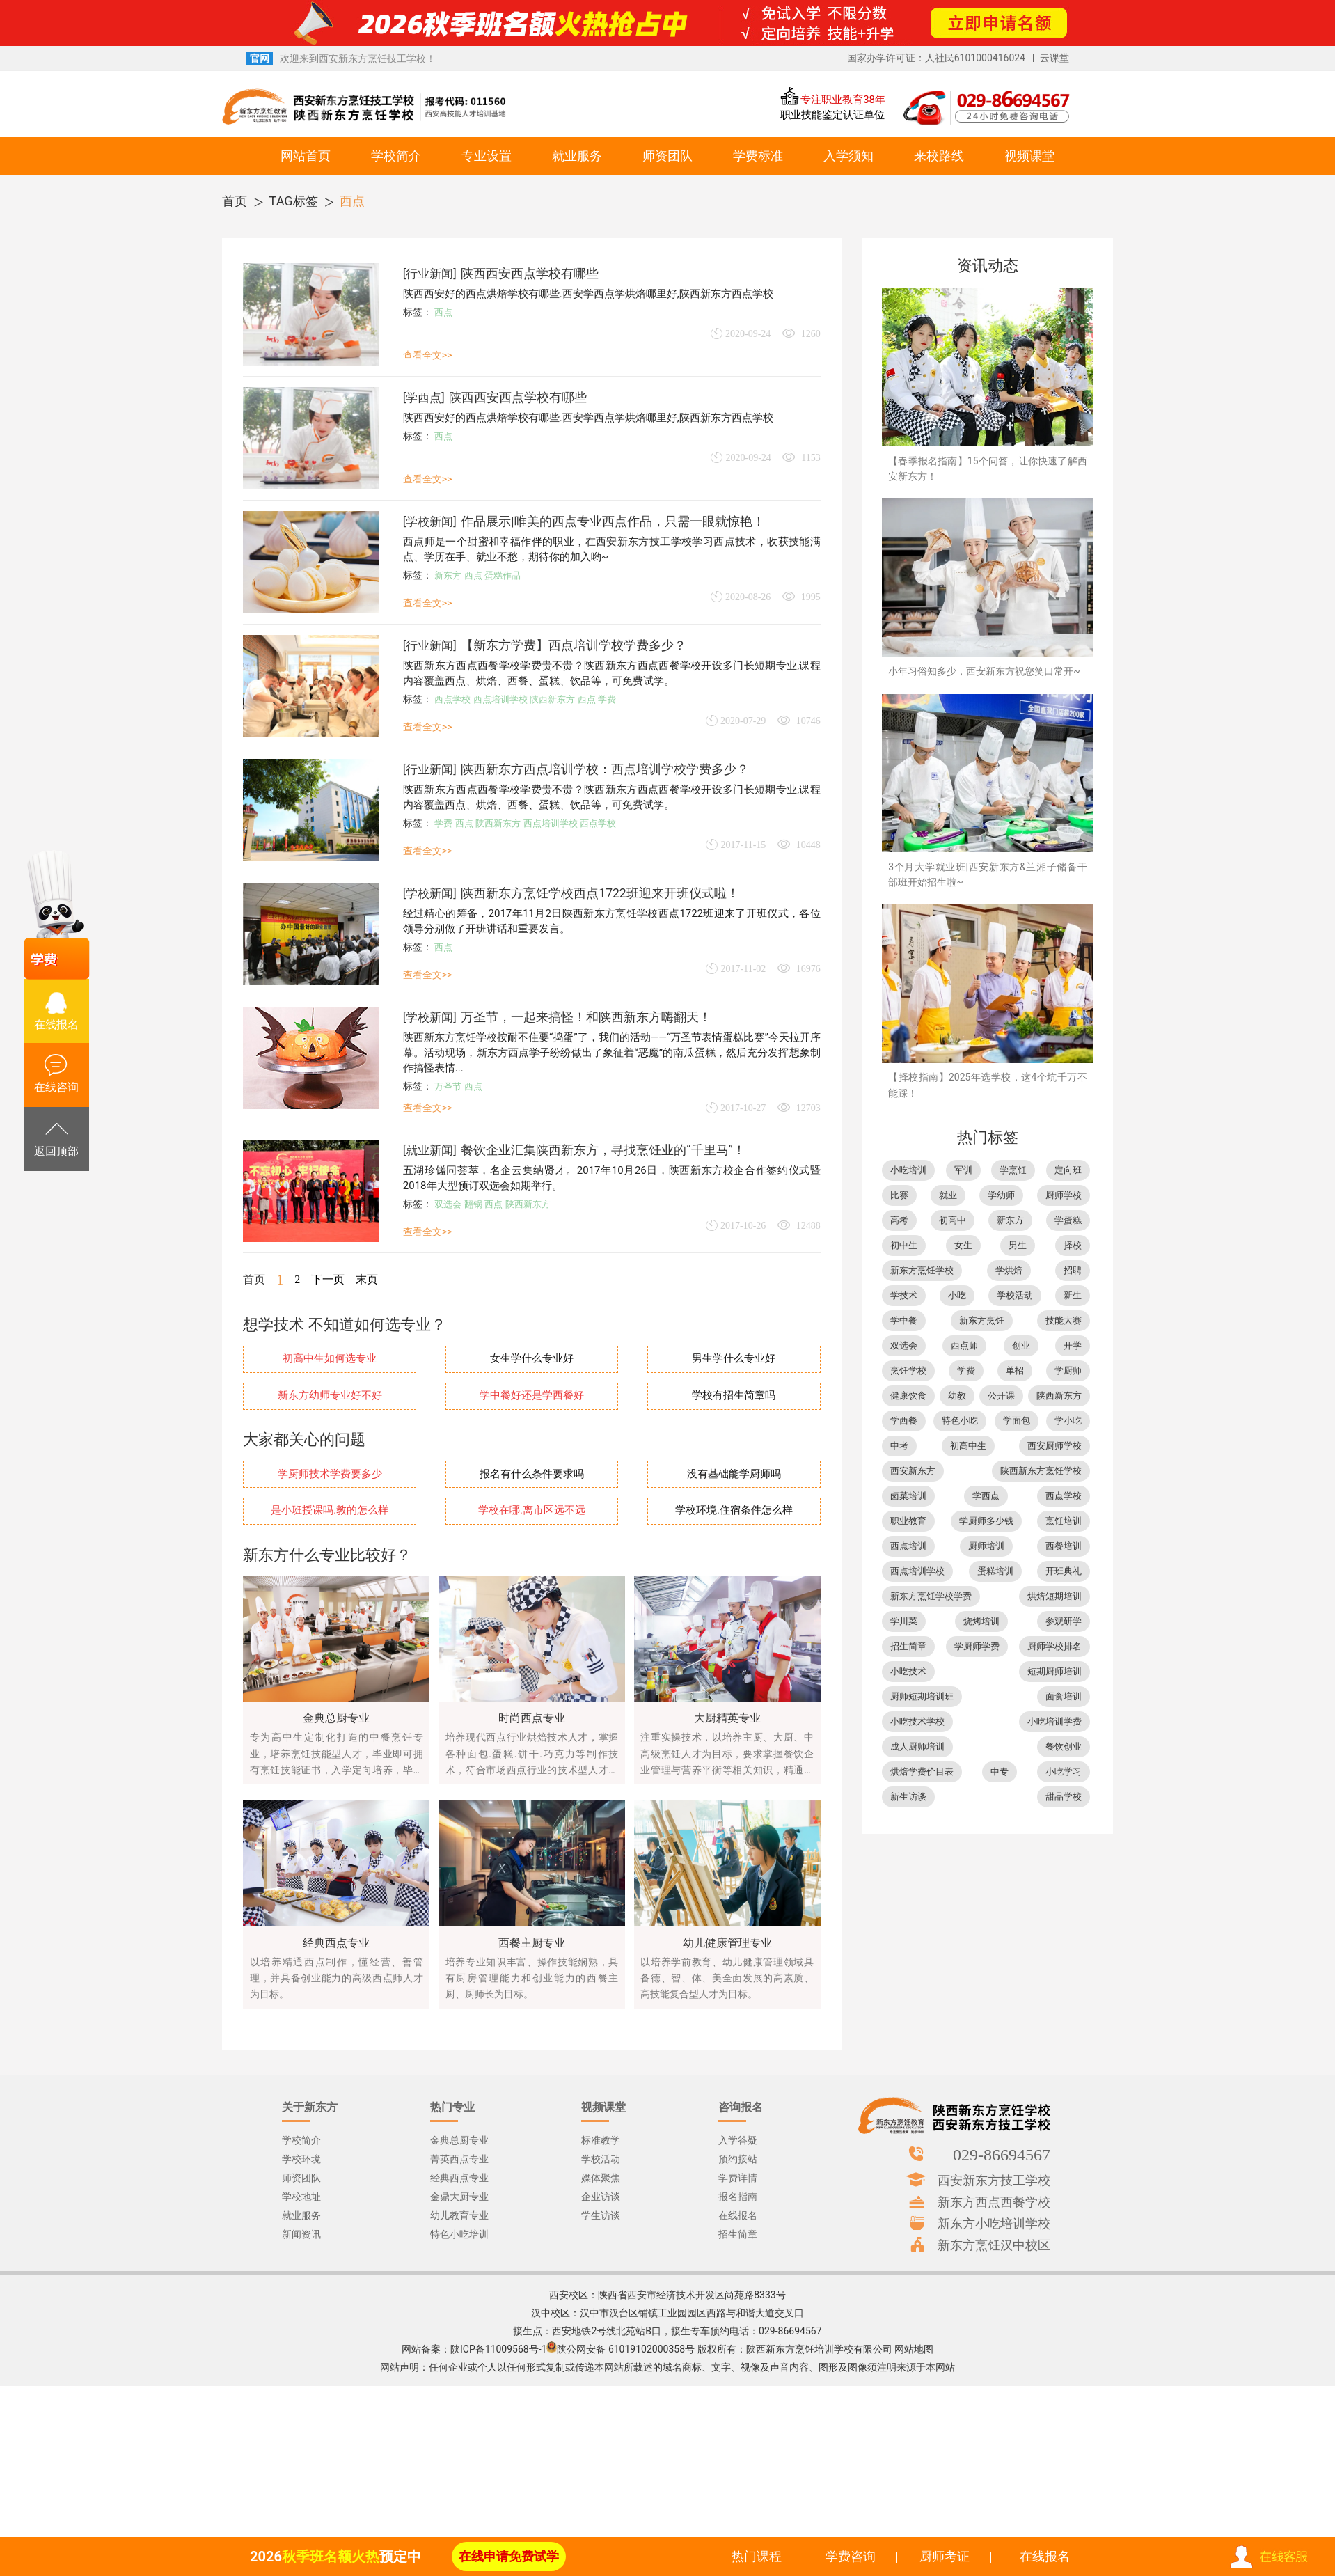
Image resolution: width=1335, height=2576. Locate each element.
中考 (899, 1445)
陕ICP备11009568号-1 (498, 2349)
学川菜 (903, 1621)
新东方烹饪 (981, 1320)
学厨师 (1068, 1370)
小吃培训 (908, 1170)
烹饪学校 (908, 1370)
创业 (1021, 1345)
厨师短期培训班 (922, 1696)
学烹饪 (1013, 1170)
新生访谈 (908, 1796)
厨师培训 (986, 1546)
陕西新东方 (552, 699)
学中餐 (903, 1320)
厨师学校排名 (1054, 1646)
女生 (963, 1245)
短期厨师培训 (1054, 1671)
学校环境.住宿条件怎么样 (734, 1510)
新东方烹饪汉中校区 (994, 2244)
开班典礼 (1063, 1571)
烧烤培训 (981, 1621)
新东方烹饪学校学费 (931, 1596)
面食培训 (1063, 1696)
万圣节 (447, 1086)
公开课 (1001, 1395)
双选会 (447, 1204)
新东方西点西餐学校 (994, 2201)
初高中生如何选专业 (330, 1359)
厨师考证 (944, 2556)
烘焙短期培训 (1054, 1596)
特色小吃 (960, 1420)
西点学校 (452, 699)
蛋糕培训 (995, 1571)
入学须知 (848, 155)
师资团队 (667, 155)
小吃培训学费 (1054, 1721)
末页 (367, 1279)
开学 (1073, 1345)
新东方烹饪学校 (922, 1270)
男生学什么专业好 (733, 1359)
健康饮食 (908, 1395)
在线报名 (1045, 2556)
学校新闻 (429, 521)
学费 (607, 699)
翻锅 (473, 1204)
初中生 (903, 1245)
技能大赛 (1063, 1320)
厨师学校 (1063, 1195)
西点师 (964, 1345)
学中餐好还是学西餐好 (532, 1395)
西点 (352, 201)
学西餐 (903, 1420)
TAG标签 (293, 201)
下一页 (328, 1279)
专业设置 (486, 155)
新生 (1073, 1295)
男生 (1018, 1245)
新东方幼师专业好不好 (330, 1395)
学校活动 (1015, 1295)
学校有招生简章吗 (733, 1395)
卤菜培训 (908, 1496)
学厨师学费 (977, 1646)
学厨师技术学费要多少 (330, 1474)
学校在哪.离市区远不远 (531, 1510)
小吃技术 (908, 1671)
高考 (899, 1220)
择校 (1073, 1245)
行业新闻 (429, 274)
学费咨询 (851, 2556)
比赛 (899, 1195)
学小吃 (1068, 1420)
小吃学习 (1063, 1771)
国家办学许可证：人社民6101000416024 (936, 57)
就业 (948, 1195)
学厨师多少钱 (986, 1521)
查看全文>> (427, 355)
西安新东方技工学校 (994, 2180)
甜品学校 (1063, 1796)
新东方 (447, 575)
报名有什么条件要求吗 (532, 1474)
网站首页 (306, 155)
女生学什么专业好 (532, 1359)
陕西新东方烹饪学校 (1041, 1471)
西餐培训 (1063, 1546)
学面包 (1016, 1420)
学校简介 (396, 155)
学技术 (903, 1295)
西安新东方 (912, 1471)
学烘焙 (1008, 1270)
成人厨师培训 (917, 1746)
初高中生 (968, 1445)
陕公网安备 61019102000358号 (626, 2349)
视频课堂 (1029, 155)
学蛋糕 (1068, 1220)
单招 (1015, 1370)
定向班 (1068, 1170)
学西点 (423, 398)
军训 (963, 1170)
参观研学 (1063, 1621)
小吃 (957, 1295)
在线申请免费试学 (509, 2556)
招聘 (1073, 1270)
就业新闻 (429, 1150)
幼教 (957, 1395)
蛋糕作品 (502, 575)
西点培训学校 (500, 699)
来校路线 (939, 155)
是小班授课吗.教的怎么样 (329, 1510)
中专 (999, 1771)
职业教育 (908, 1521)
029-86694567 (1001, 2154)
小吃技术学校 (917, 1721)
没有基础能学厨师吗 (734, 1474)
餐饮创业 (1063, 1746)
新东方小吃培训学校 (994, 2223)
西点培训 (908, 1546)
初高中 (952, 1220)
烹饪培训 (1063, 1521)
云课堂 (1054, 57)
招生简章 (908, 1646)
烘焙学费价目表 (922, 1771)
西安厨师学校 (1054, 1445)
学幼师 (1001, 1195)
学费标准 (758, 155)
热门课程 (757, 2556)
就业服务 (577, 155)
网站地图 (913, 2349)
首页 (234, 201)
